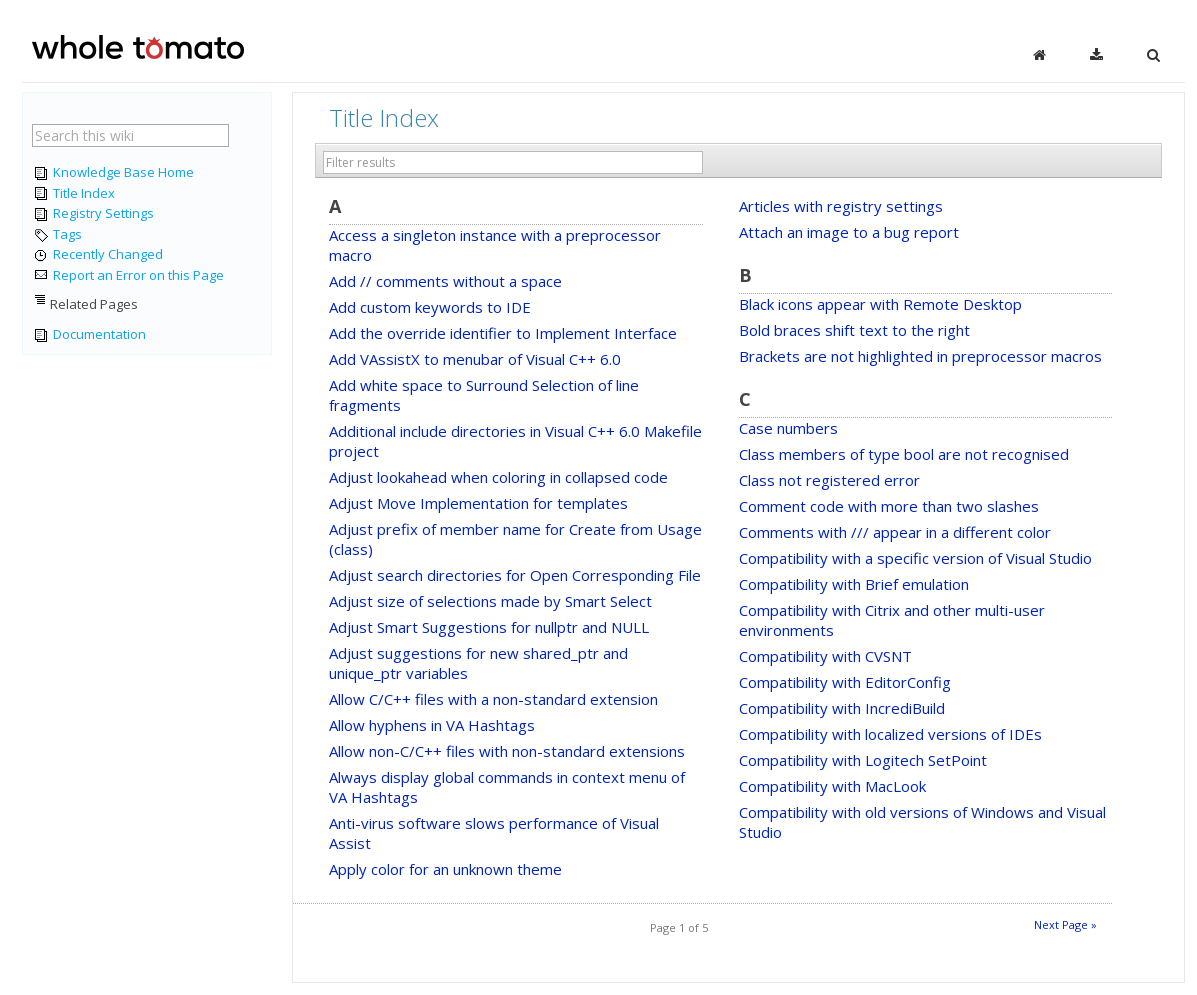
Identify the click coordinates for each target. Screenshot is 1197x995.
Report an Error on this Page (128, 276)
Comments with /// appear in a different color (895, 532)
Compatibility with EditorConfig (845, 682)
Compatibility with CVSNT (825, 656)
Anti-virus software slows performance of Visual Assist (494, 833)
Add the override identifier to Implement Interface (503, 333)
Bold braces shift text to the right (854, 330)
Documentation (89, 335)
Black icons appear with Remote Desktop (880, 304)
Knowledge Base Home (113, 173)
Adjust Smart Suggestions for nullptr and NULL (489, 627)
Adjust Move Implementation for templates (478, 503)
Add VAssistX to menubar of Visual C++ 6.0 (475, 359)
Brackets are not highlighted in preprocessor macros (920, 356)
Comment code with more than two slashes (889, 506)
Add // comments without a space (445, 281)
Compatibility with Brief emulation (854, 584)
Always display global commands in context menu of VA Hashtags (507, 787)
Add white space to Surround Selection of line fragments (484, 395)
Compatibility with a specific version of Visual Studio (915, 558)
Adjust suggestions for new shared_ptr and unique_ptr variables (478, 663)
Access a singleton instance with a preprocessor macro (495, 245)
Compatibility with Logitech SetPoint (863, 760)
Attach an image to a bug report (849, 232)
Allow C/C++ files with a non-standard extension (493, 699)
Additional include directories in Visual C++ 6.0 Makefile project (515, 441)
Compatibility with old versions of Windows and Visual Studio (922, 822)
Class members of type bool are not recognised (904, 454)
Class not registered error (829, 480)
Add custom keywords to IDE (430, 307)
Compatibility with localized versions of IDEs (890, 734)
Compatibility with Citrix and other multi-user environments (892, 620)
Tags (57, 235)
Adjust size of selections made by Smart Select (490, 601)
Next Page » (1065, 924)
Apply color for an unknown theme (445, 869)
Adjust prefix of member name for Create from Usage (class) (515, 539)
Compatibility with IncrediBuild (842, 708)
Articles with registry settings (841, 206)
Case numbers (788, 428)
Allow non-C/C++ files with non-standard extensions (507, 751)
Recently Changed (97, 255)
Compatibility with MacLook (832, 786)
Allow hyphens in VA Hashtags (432, 725)
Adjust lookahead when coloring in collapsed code (498, 477)
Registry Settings (93, 214)
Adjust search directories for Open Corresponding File (515, 575)
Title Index (73, 194)
